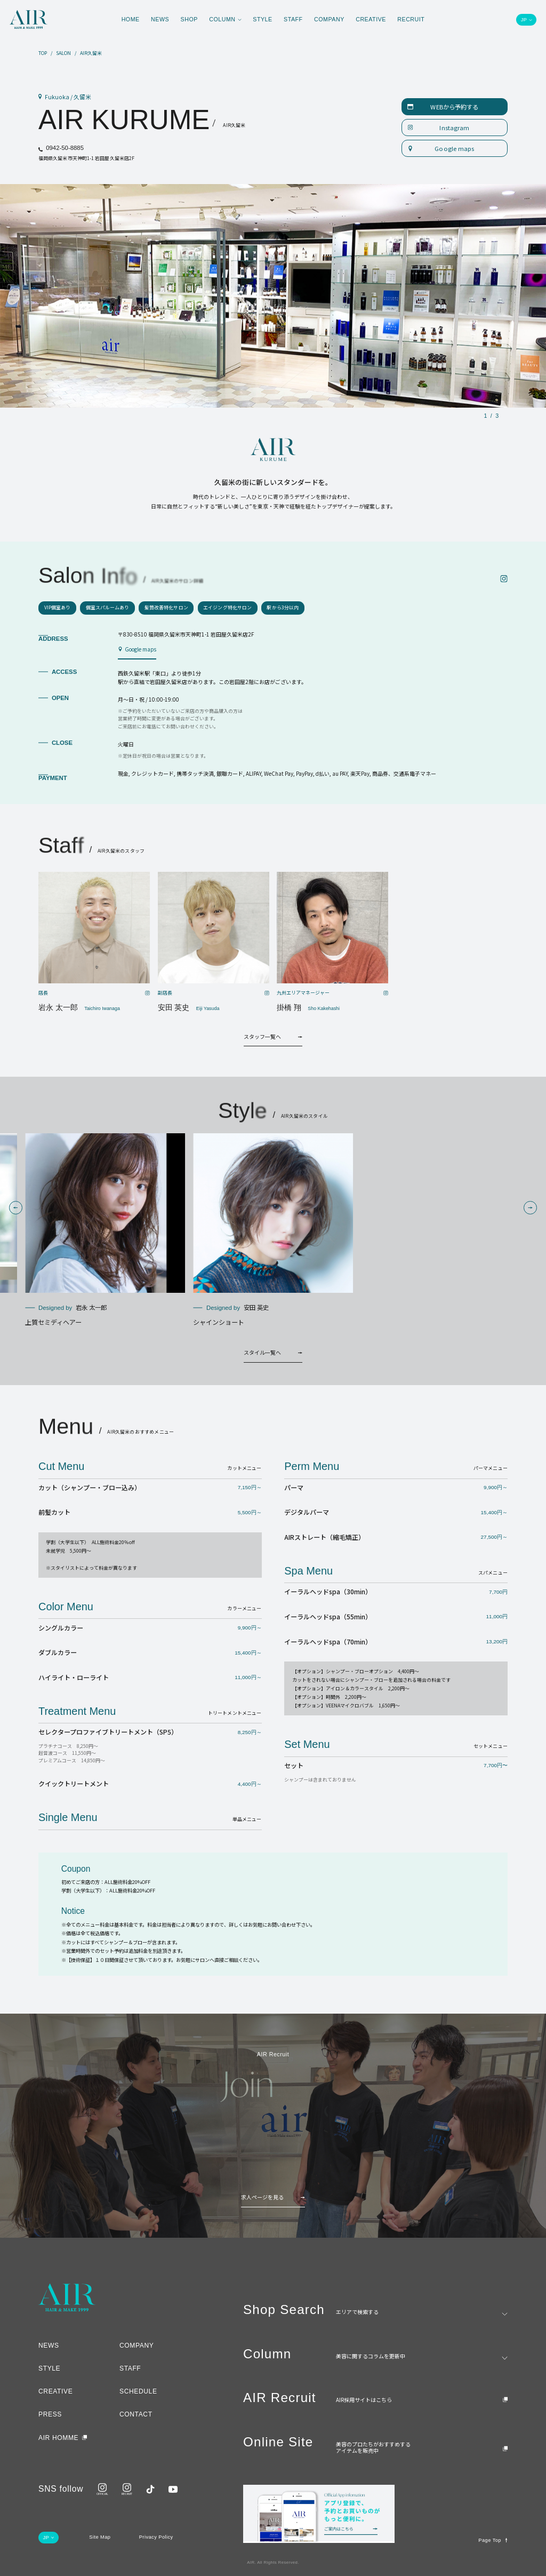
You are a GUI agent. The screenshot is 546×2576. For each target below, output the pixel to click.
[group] (105, 1230)
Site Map (99, 2537)
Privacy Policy (156, 2537)
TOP (42, 53)
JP (524, 19)
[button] (15, 1207)
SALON (63, 53)
